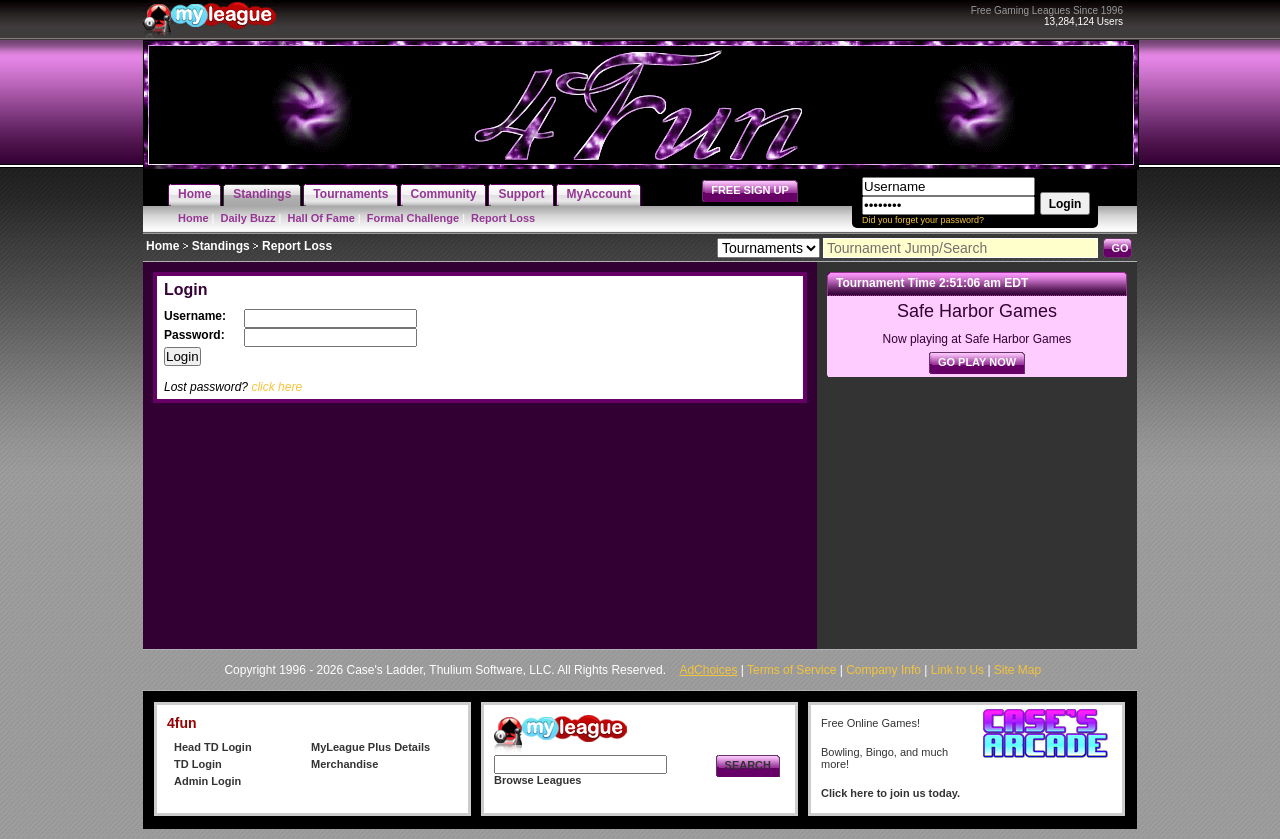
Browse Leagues (537, 780)
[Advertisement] (977, 508)
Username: (196, 316)
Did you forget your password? (923, 220)
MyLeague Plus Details (370, 747)
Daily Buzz (248, 218)
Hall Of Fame (321, 218)
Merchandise (344, 764)
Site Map (1017, 670)
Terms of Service (791, 670)
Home (193, 218)
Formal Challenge (413, 218)
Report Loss (503, 218)
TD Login (198, 764)
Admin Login (207, 781)
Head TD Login (213, 747)
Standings (221, 246)
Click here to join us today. (890, 793)
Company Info (883, 670)
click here (276, 387)
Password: (196, 335)
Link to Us (957, 670)
